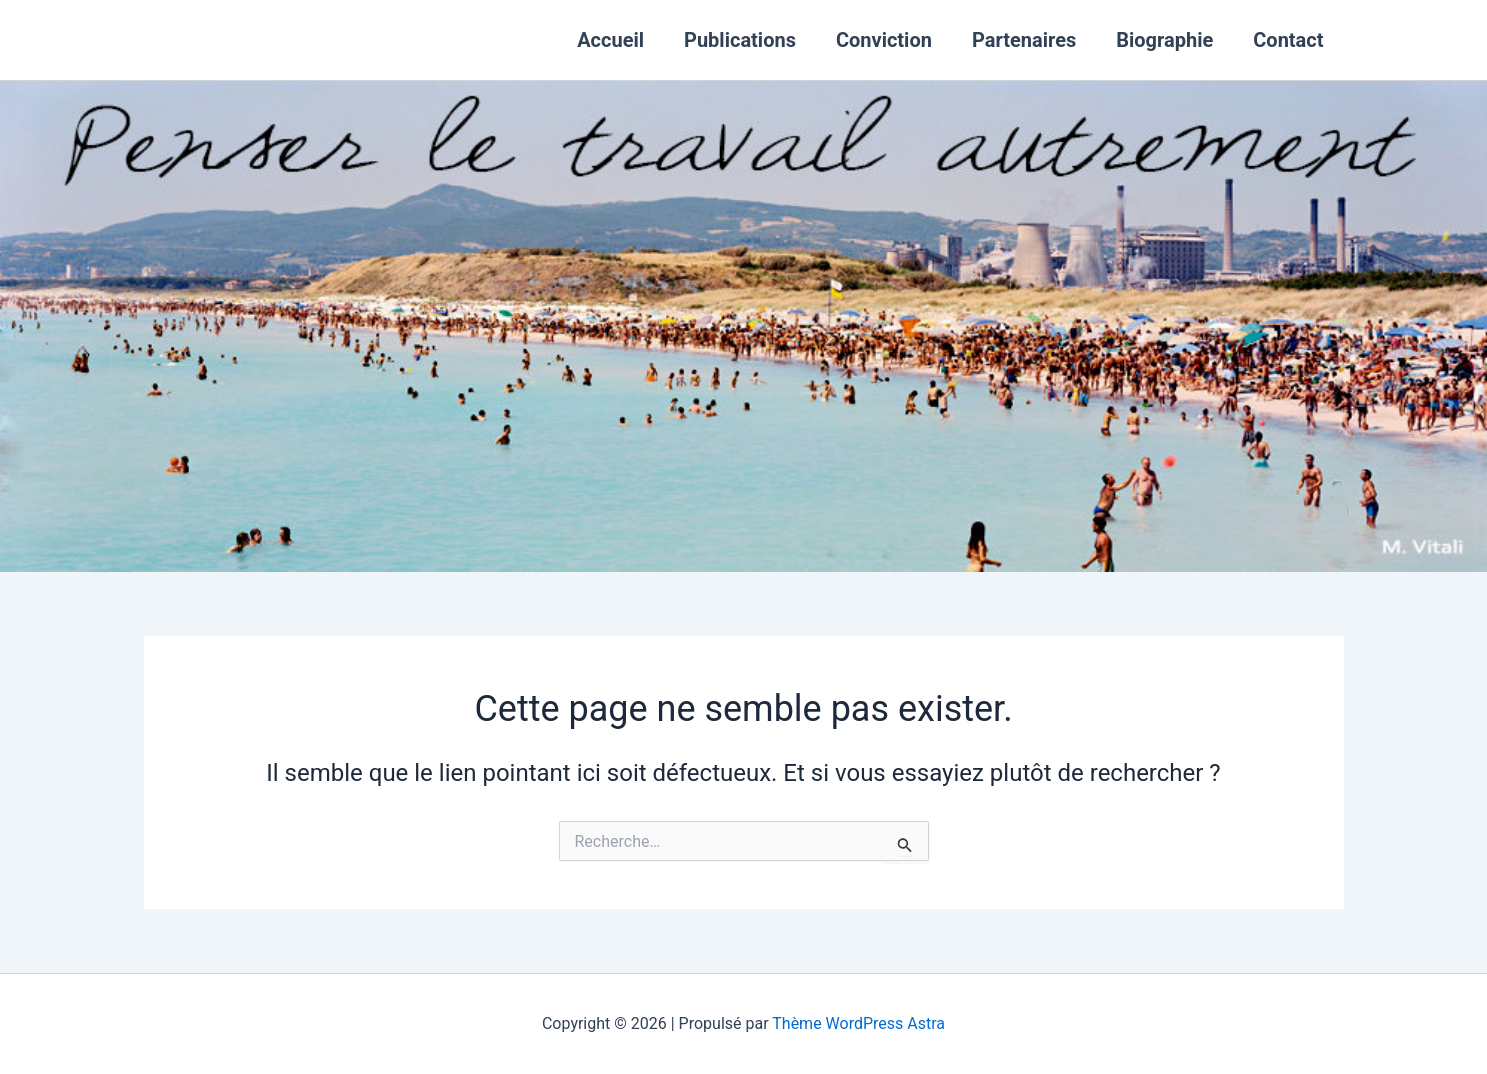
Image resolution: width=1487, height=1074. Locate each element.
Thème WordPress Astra (858, 1023)
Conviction (884, 40)
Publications (740, 40)
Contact (1288, 40)
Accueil (610, 40)
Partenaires (1024, 40)
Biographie (1164, 40)
